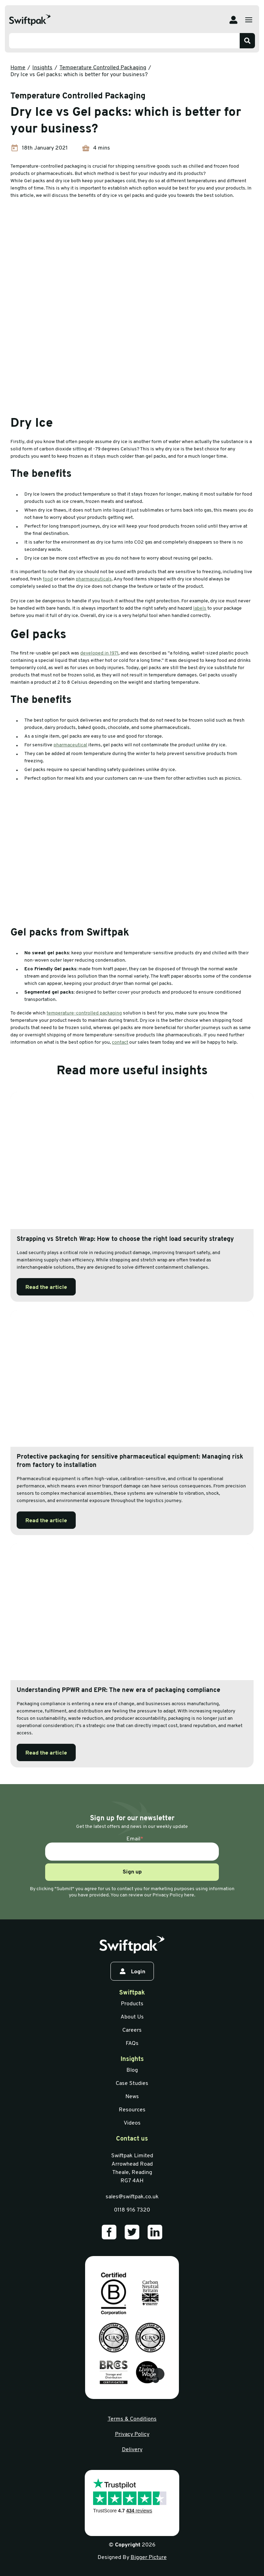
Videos (132, 2123)
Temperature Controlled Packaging (102, 68)
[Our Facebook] (109, 2232)
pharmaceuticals (94, 579)
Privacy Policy (132, 2434)
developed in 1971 (99, 653)
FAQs (132, 2043)
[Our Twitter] (132, 2232)
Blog (132, 2070)
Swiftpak (132, 1993)
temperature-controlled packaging (84, 1013)
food (48, 579)
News (132, 2097)
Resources (132, 2110)
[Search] (247, 40)
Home (17, 68)
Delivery (132, 2450)
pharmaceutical (70, 745)
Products (132, 2004)
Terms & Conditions (132, 2419)
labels (199, 608)
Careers (132, 2030)
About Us (132, 2017)
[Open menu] (248, 20)
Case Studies (132, 2083)
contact (120, 1042)
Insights (42, 68)
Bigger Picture (149, 2557)
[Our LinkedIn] (155, 2232)
